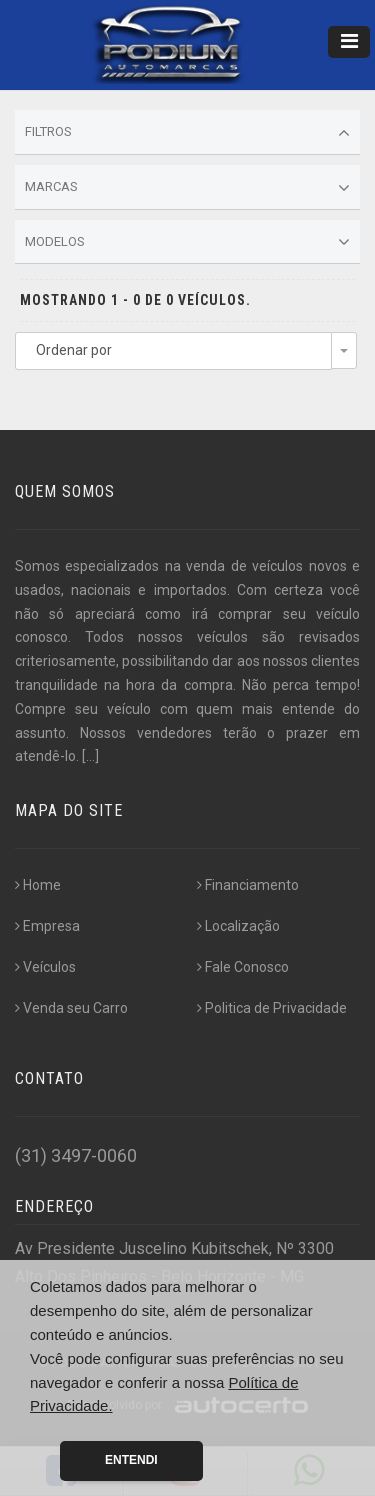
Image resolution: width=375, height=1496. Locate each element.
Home (38, 885)
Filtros (187, 133)
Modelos (187, 242)
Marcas (187, 188)
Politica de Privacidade (272, 1008)
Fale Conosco (243, 967)
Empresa (47, 926)
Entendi (131, 1460)
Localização (238, 926)
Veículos (45, 967)
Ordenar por (74, 350)
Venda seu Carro (71, 1008)
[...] (90, 756)
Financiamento (248, 885)
